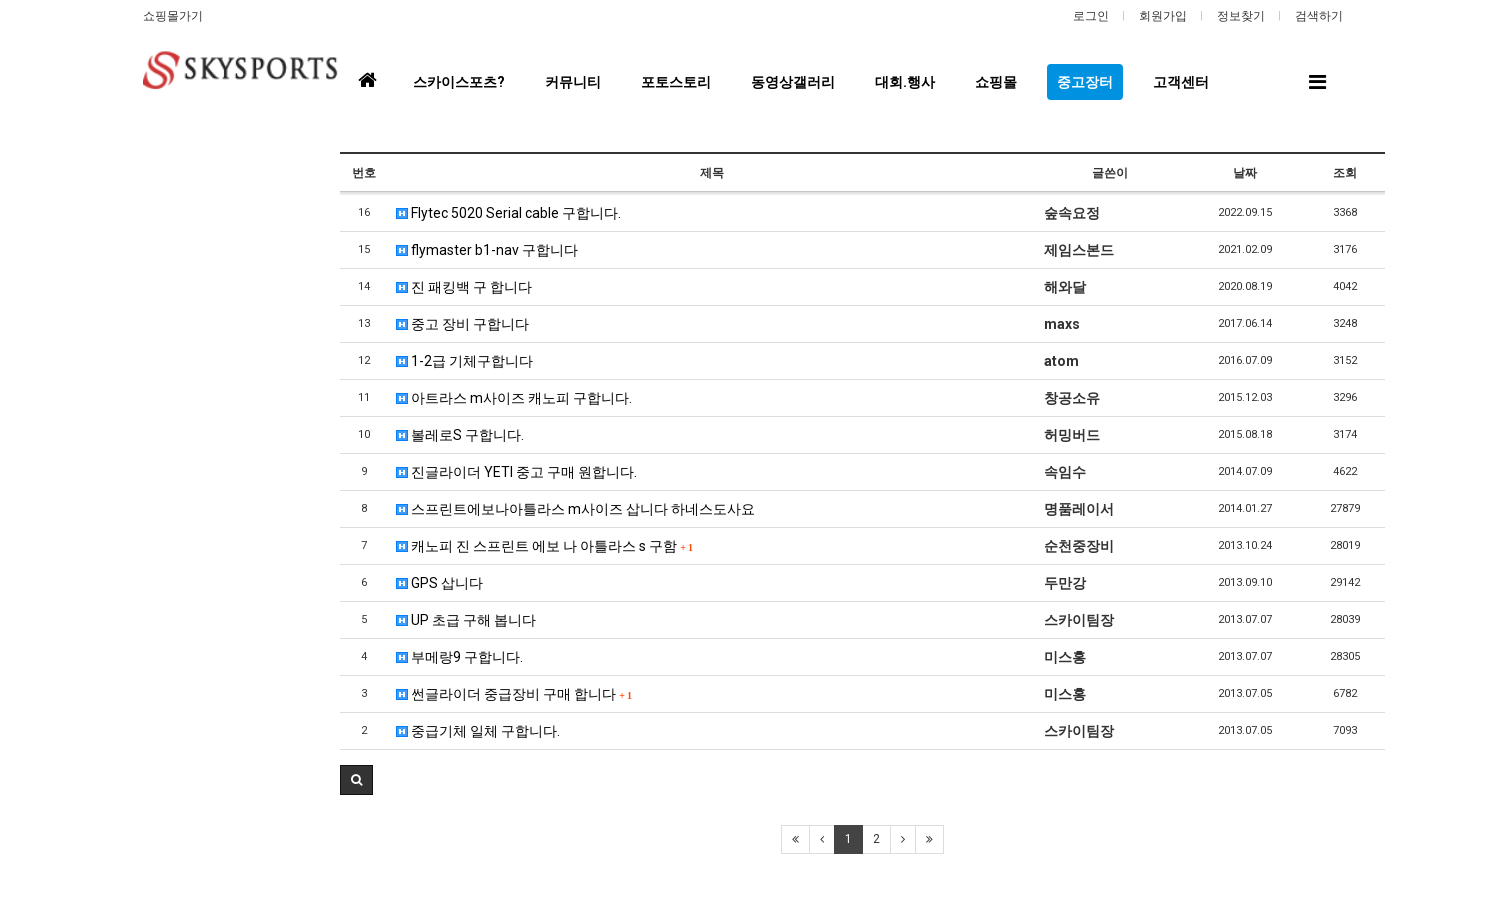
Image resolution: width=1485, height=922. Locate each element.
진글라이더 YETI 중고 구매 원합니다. (516, 472)
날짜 (1245, 173)
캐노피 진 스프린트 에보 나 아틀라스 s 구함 (544, 546)
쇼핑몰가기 (173, 16)
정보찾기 (1241, 16)
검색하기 (1319, 16)
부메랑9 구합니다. (459, 657)
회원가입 (1163, 16)
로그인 (1091, 16)
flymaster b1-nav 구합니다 (487, 250)
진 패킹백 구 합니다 (464, 287)
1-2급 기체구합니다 (464, 361)
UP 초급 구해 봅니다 (466, 620)
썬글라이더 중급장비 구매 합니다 (514, 694)
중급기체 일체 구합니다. (478, 731)
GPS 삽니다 (439, 583)
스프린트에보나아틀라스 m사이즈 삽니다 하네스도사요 (575, 509)
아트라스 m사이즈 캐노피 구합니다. (514, 398)
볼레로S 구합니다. (460, 435)
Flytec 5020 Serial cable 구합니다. (508, 213)
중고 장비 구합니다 (462, 324)
